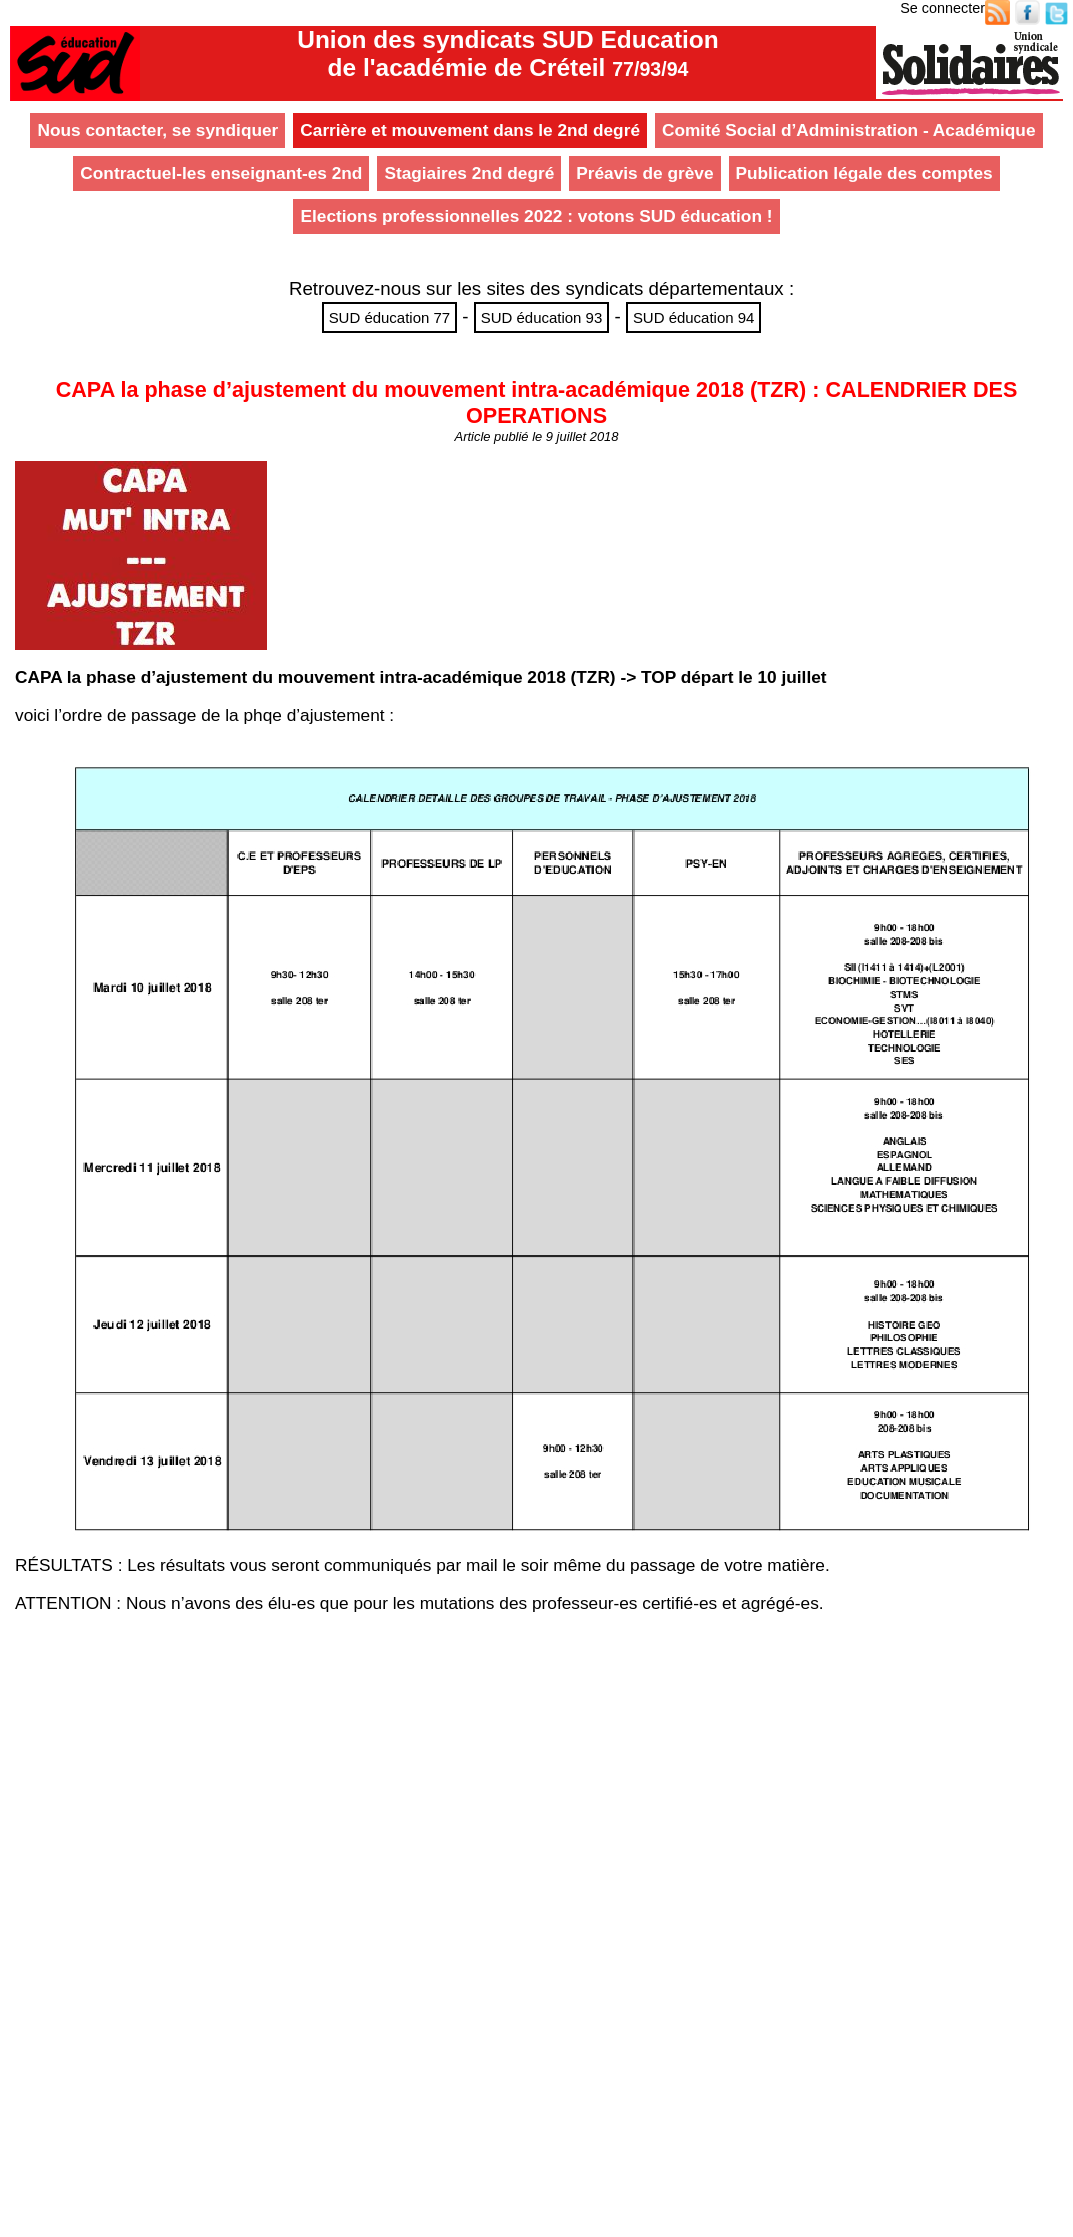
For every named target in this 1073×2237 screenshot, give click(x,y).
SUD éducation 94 (694, 317)
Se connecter (942, 8)
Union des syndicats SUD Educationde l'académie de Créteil (507, 53)
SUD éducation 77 (390, 317)
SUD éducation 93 (542, 317)
